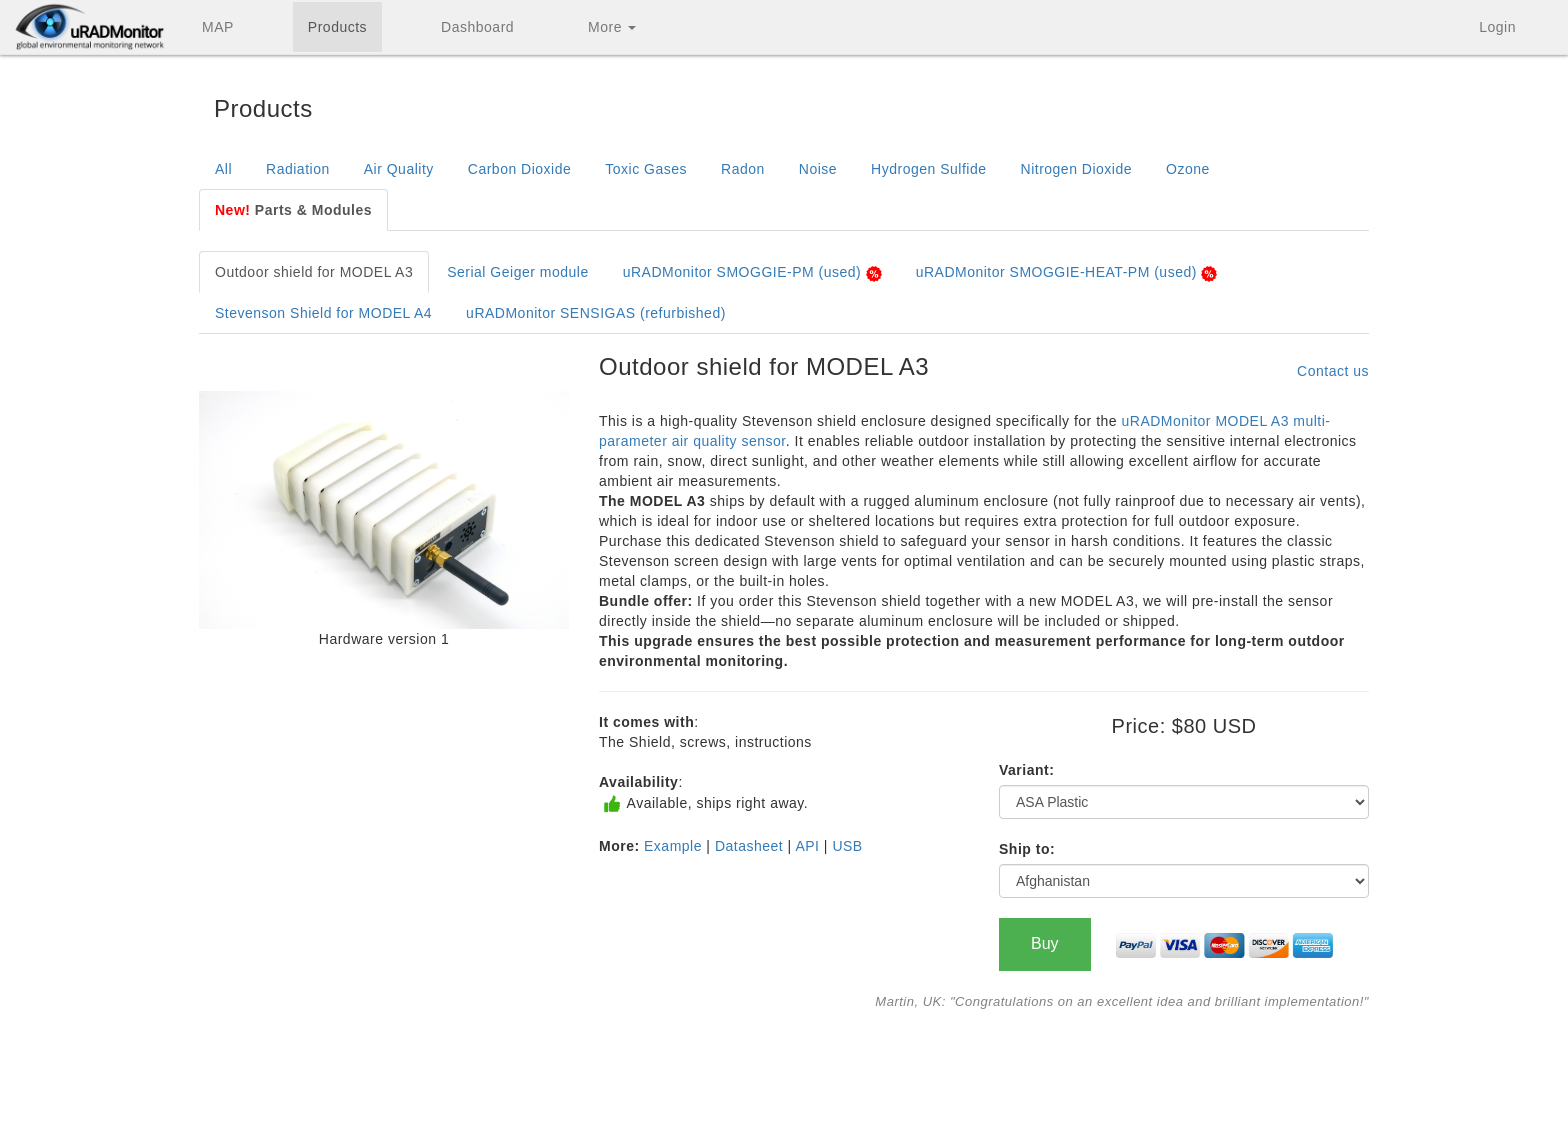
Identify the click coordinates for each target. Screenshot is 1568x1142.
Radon (743, 169)
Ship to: (1027, 849)
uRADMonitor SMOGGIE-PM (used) (752, 272)
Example (673, 846)
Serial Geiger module (518, 272)
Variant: (1026, 770)
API (807, 846)
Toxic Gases (646, 169)
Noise (818, 169)
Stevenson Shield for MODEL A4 (323, 313)
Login (1497, 27)
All (223, 169)
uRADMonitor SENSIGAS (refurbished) (596, 313)
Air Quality (399, 169)
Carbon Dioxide (520, 169)
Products (337, 27)
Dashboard (477, 27)
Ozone (1188, 169)
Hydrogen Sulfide (928, 169)
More (612, 27)
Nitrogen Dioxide (1077, 169)
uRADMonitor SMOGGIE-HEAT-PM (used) (1067, 272)
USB (847, 846)
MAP (218, 27)
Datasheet (749, 846)
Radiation (298, 169)
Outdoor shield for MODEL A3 (314, 272)
